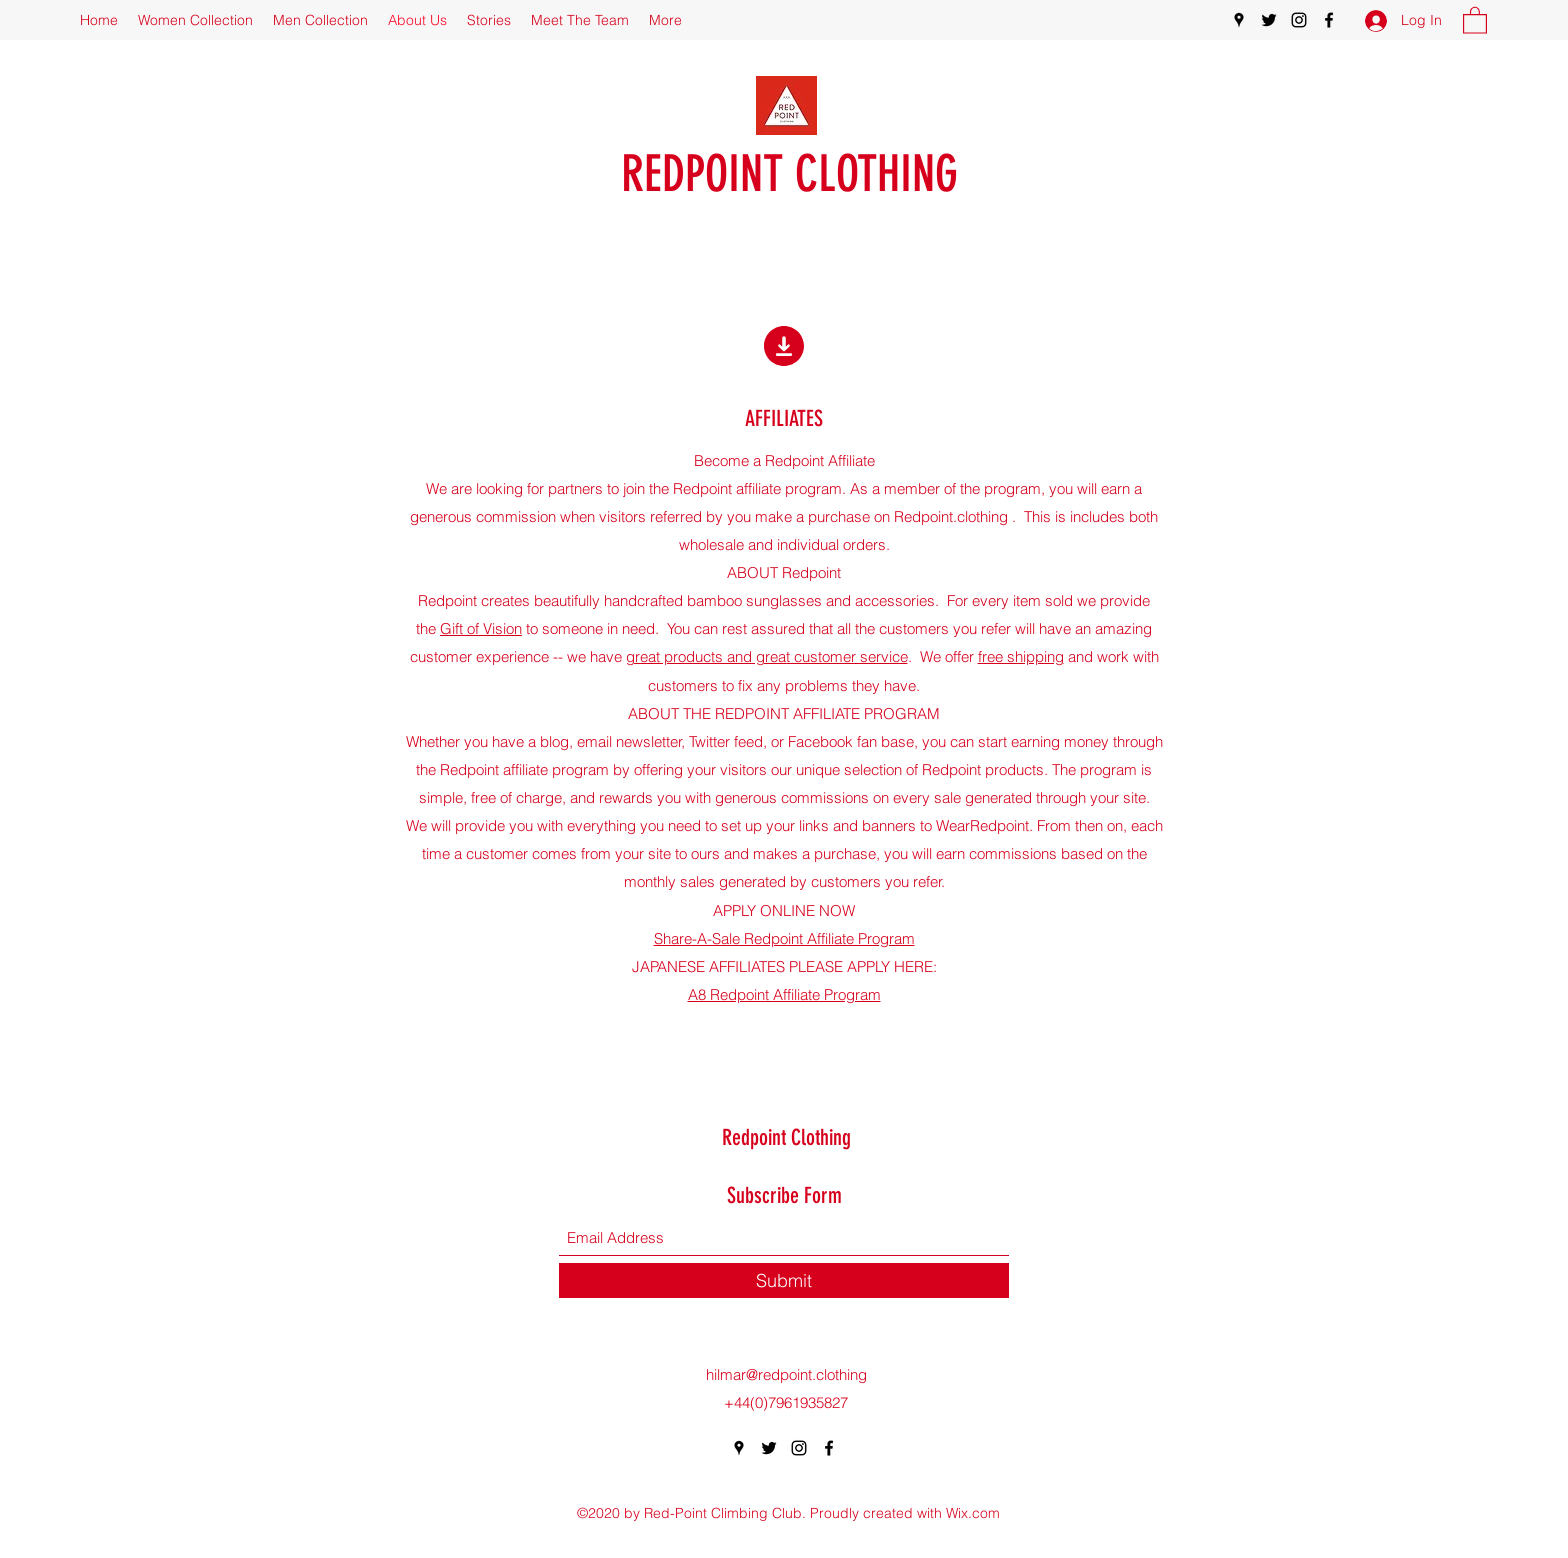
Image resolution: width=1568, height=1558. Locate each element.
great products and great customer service (767, 656)
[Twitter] (1269, 20)
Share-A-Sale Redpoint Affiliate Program (784, 938)
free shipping (1021, 656)
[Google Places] (1239, 20)
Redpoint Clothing (786, 1137)
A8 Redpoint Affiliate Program (784, 994)
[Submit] (784, 1280)
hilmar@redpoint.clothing (786, 1374)
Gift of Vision (481, 628)
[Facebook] (1329, 20)
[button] (1475, 19)
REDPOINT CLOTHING (789, 174)
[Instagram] (1299, 20)
